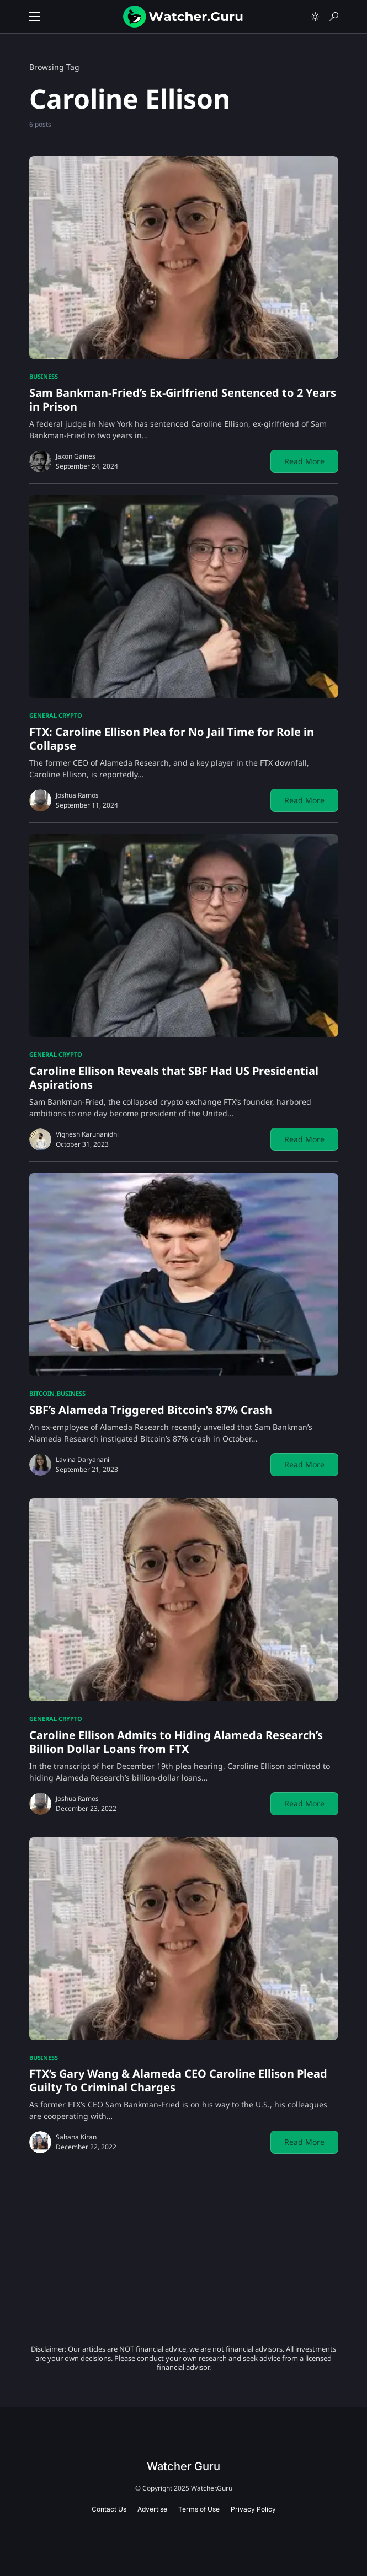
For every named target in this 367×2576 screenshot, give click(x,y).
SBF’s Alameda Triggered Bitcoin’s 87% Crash (150, 1410)
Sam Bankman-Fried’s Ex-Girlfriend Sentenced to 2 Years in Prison (182, 399)
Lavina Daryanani (82, 1459)
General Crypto (55, 715)
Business (43, 376)
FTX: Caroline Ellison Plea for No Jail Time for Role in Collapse (171, 738)
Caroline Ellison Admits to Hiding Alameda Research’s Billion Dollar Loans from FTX (176, 1742)
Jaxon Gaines (75, 456)
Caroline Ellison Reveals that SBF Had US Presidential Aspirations (173, 1077)
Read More (304, 461)
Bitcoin (42, 1393)
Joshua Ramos (77, 795)
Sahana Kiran (76, 2137)
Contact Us (109, 2509)
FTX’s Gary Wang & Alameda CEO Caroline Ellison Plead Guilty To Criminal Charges (178, 2080)
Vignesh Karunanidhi (87, 1134)
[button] (34, 16)
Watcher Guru (183, 2466)
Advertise (152, 2509)
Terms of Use (199, 2509)
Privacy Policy (253, 2509)
